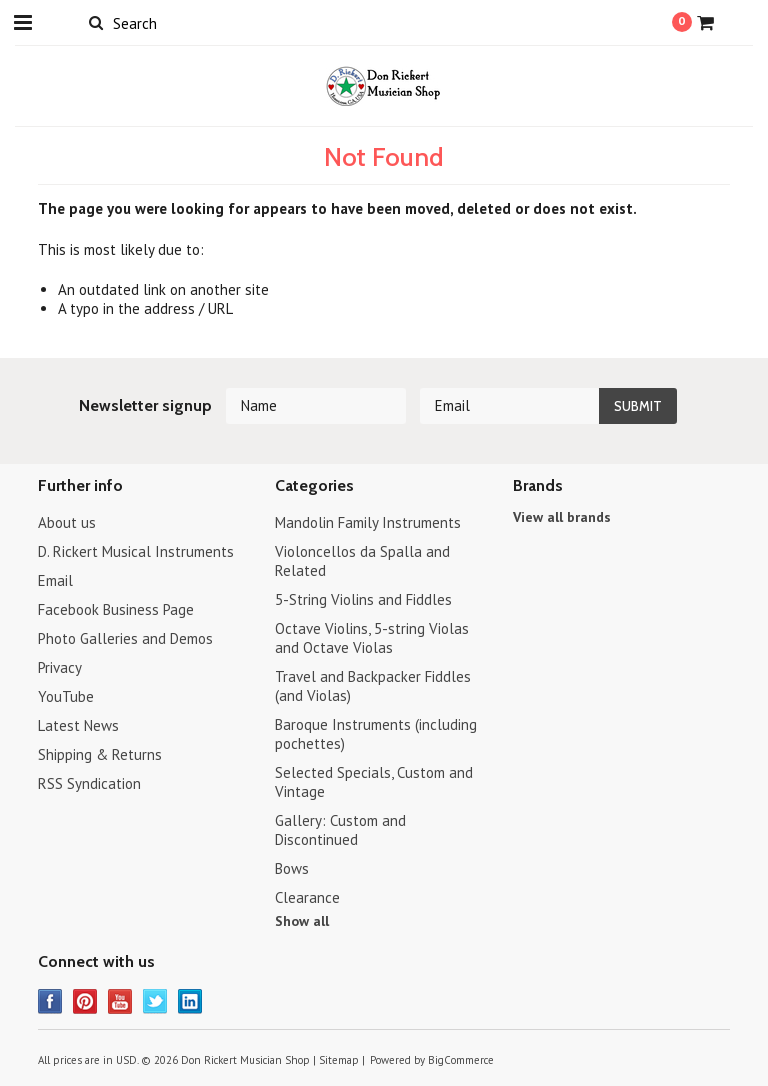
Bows (292, 868)
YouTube (66, 696)
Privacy (60, 667)
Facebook (50, 1001)
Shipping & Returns (100, 754)
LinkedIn (190, 1001)
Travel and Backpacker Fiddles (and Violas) (373, 686)
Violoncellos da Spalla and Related (362, 561)
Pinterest (85, 1001)
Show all (302, 921)
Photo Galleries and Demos (125, 638)
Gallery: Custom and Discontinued (340, 830)
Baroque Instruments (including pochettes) (376, 734)
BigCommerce (461, 1060)
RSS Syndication (89, 783)
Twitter (155, 1001)
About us (67, 522)
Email (55, 580)
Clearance (307, 897)
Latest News (78, 725)
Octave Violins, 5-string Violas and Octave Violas (372, 638)
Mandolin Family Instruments (368, 522)
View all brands (562, 517)
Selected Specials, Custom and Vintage (374, 782)
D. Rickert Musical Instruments (136, 551)
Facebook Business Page (116, 609)
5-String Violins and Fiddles (363, 599)
